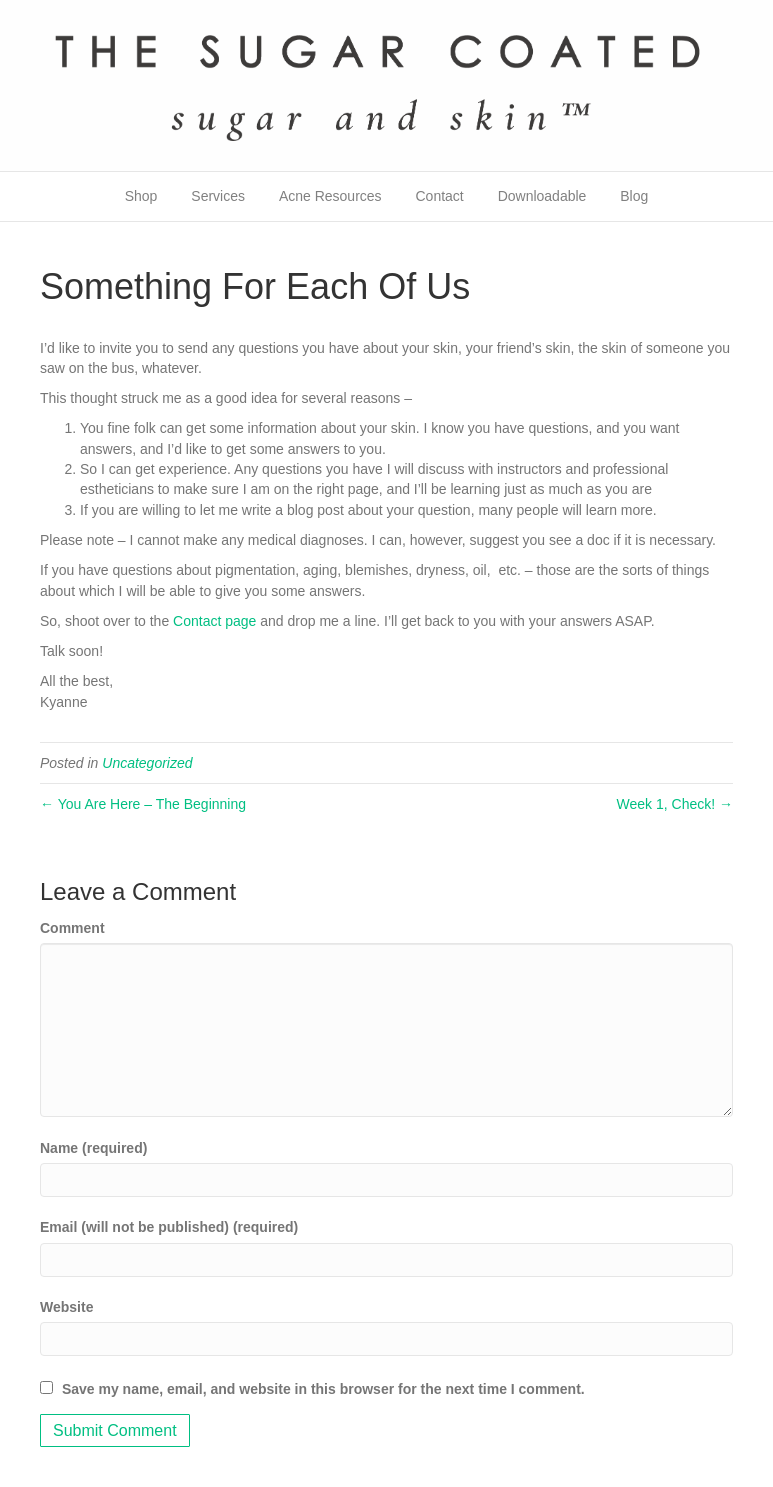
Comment (72, 928)
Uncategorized (147, 763)
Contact (439, 196)
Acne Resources (330, 196)
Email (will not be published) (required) (169, 1227)
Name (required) (93, 1148)
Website (66, 1307)
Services (218, 196)
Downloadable (542, 196)
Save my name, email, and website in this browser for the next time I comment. (323, 1389)
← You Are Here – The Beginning (143, 804)
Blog (634, 196)
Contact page (214, 621)
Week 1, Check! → (675, 804)
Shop (141, 196)
